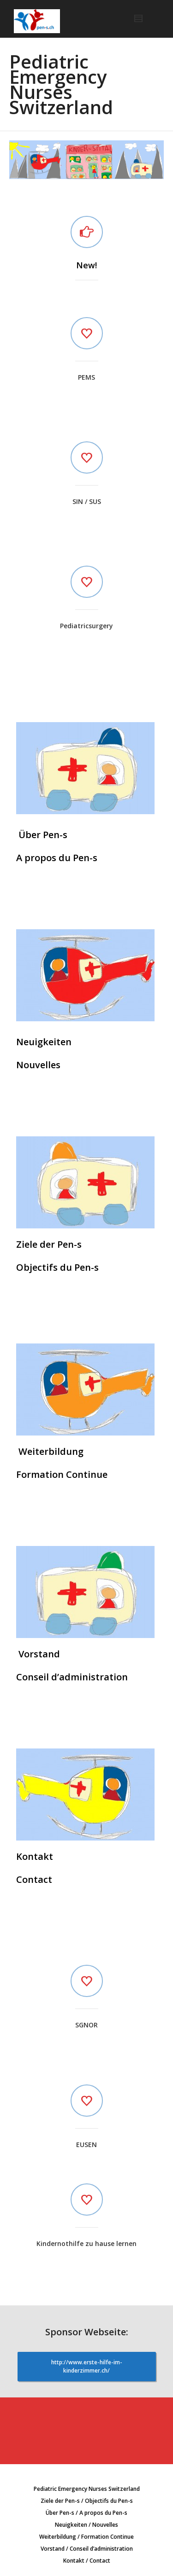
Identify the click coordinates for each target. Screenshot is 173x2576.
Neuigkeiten (44, 1042)
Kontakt (34, 1856)
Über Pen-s (41, 834)
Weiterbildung (50, 1451)
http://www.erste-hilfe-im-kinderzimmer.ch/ (86, 2366)
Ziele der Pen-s (49, 1244)
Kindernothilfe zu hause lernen (86, 2243)
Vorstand (38, 1654)
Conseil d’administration (72, 1677)
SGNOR (86, 2024)
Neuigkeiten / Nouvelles (86, 2525)
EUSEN (86, 2144)
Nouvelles (38, 1065)
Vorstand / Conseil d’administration (87, 2549)
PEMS (86, 377)
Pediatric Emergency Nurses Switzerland (87, 2489)
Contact (34, 1879)
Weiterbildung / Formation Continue (86, 2537)
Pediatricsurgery (86, 625)
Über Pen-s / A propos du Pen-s (86, 2513)
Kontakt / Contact (86, 2560)
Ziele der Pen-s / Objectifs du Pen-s (87, 2501)
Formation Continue (61, 1474)
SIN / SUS (86, 501)
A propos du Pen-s (56, 857)
